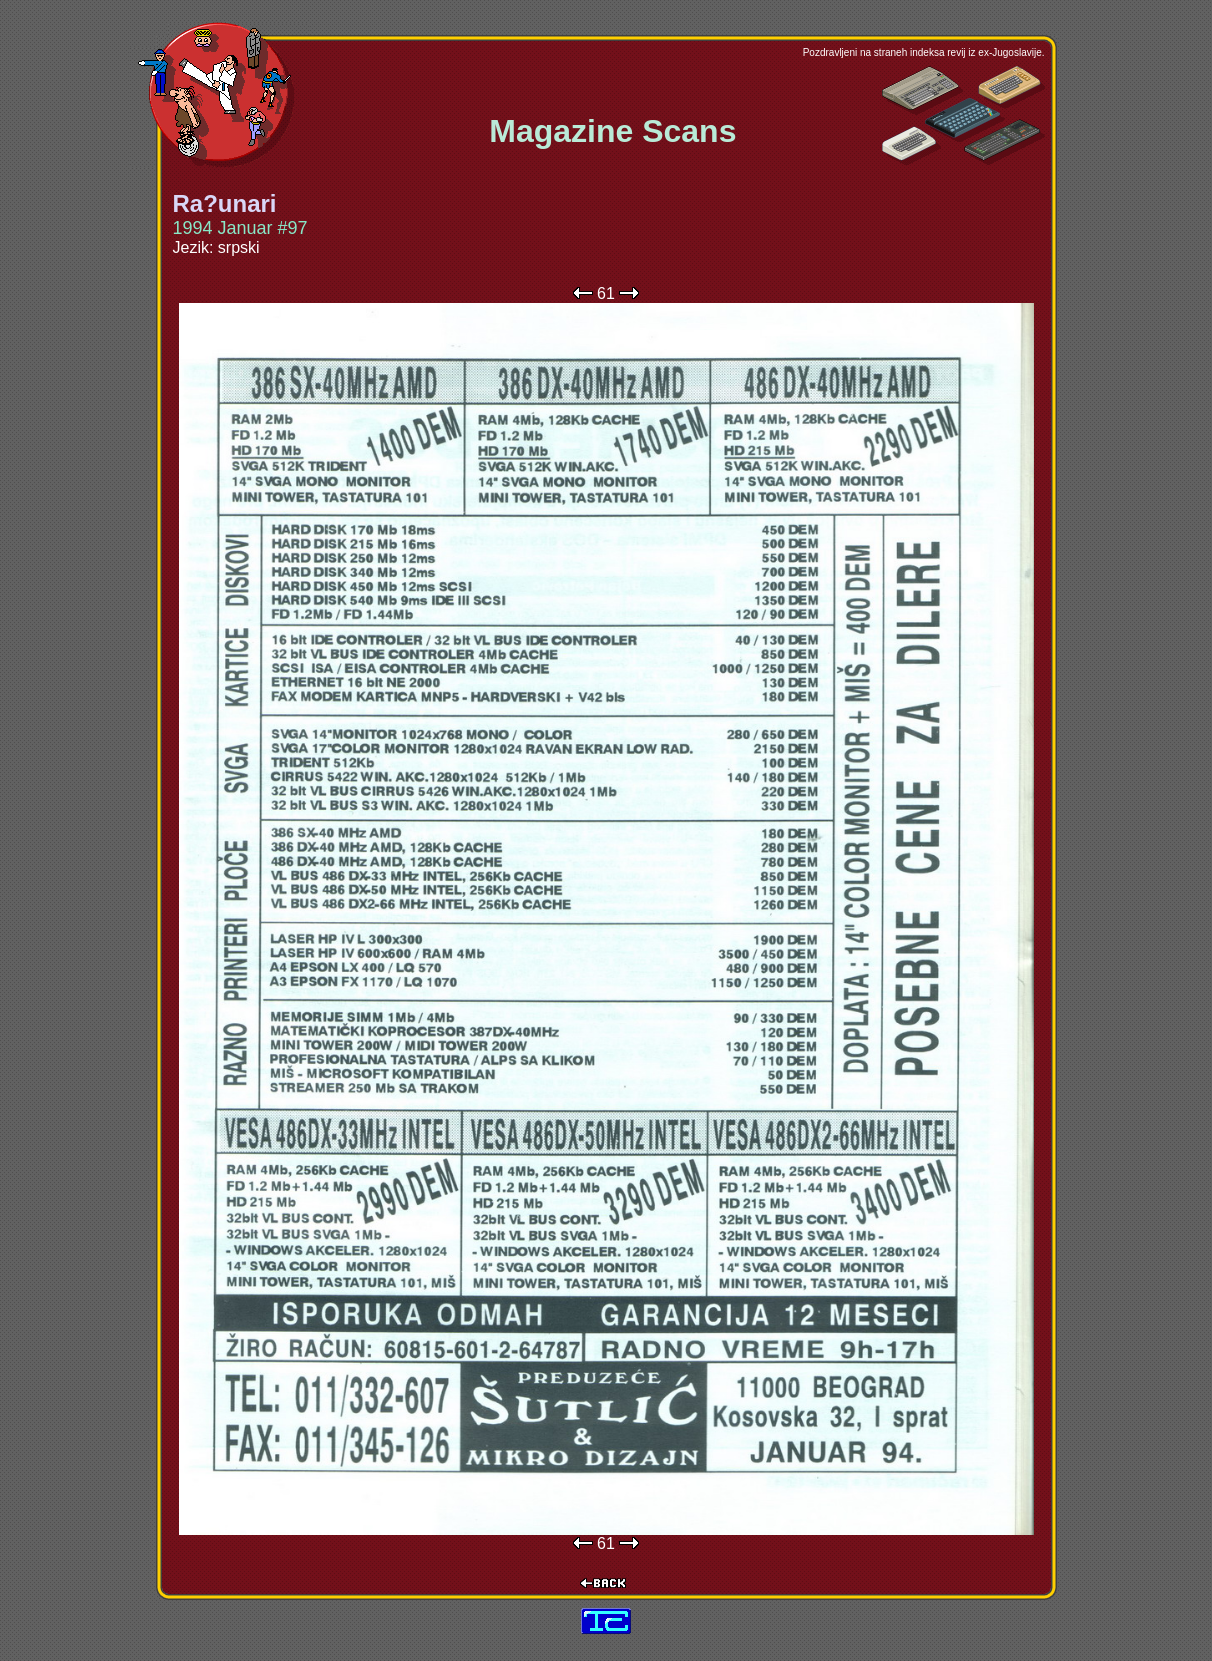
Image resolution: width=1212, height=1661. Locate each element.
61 (606, 293)
